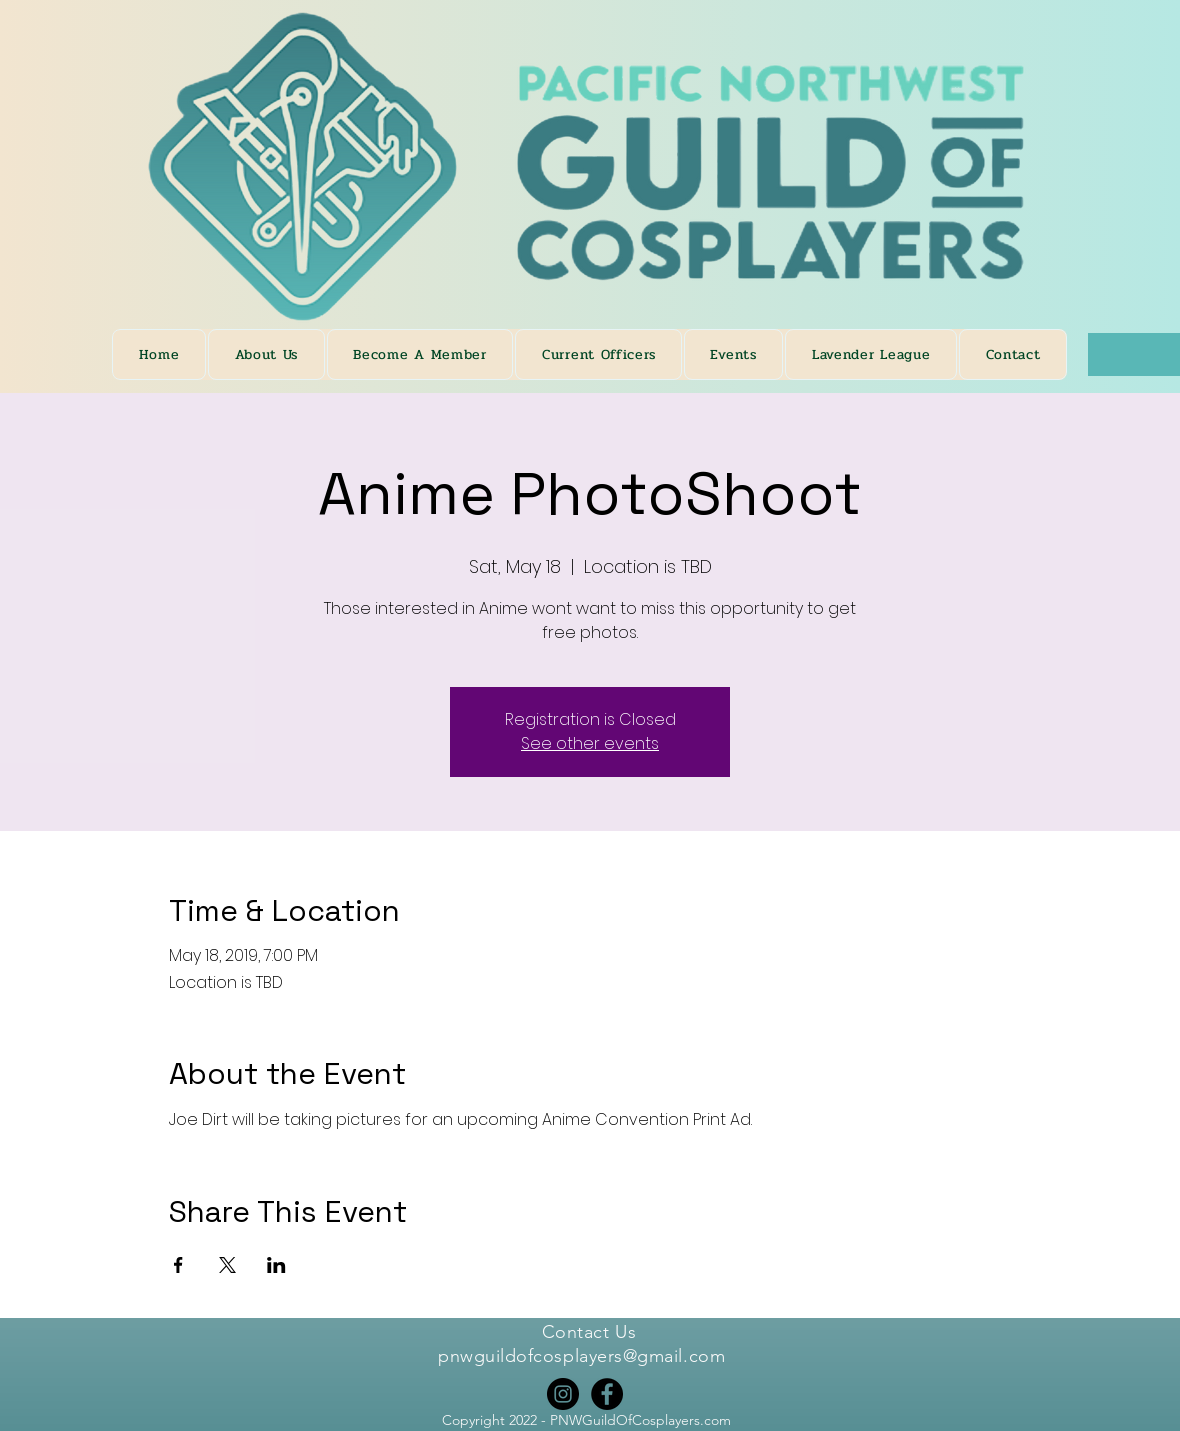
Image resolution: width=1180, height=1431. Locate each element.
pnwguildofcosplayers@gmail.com (581, 1356)
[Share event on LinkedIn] (276, 1265)
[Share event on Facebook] (178, 1265)
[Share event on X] (227, 1265)
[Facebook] (607, 1394)
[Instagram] (563, 1394)
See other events (590, 743)
